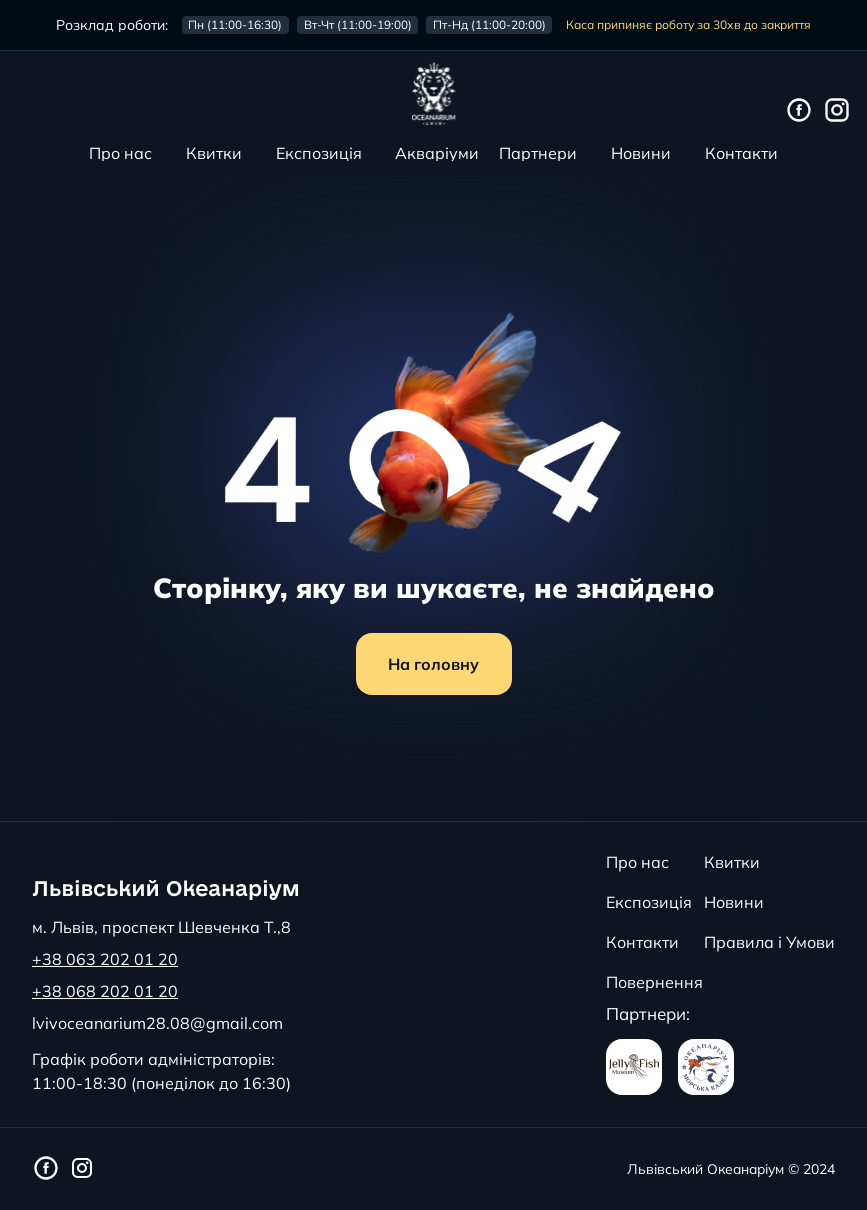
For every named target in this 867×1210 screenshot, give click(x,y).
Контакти (741, 153)
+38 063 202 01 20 (105, 959)
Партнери (538, 153)
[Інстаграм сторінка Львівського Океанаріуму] (837, 111)
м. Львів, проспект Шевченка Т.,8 (161, 927)
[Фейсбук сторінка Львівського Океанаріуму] (799, 111)
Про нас (120, 153)
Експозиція (319, 153)
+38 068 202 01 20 (105, 991)
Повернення (654, 982)
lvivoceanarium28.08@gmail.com (157, 1023)
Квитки (214, 153)
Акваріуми (437, 153)
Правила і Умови (769, 942)
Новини (641, 153)
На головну (433, 664)
